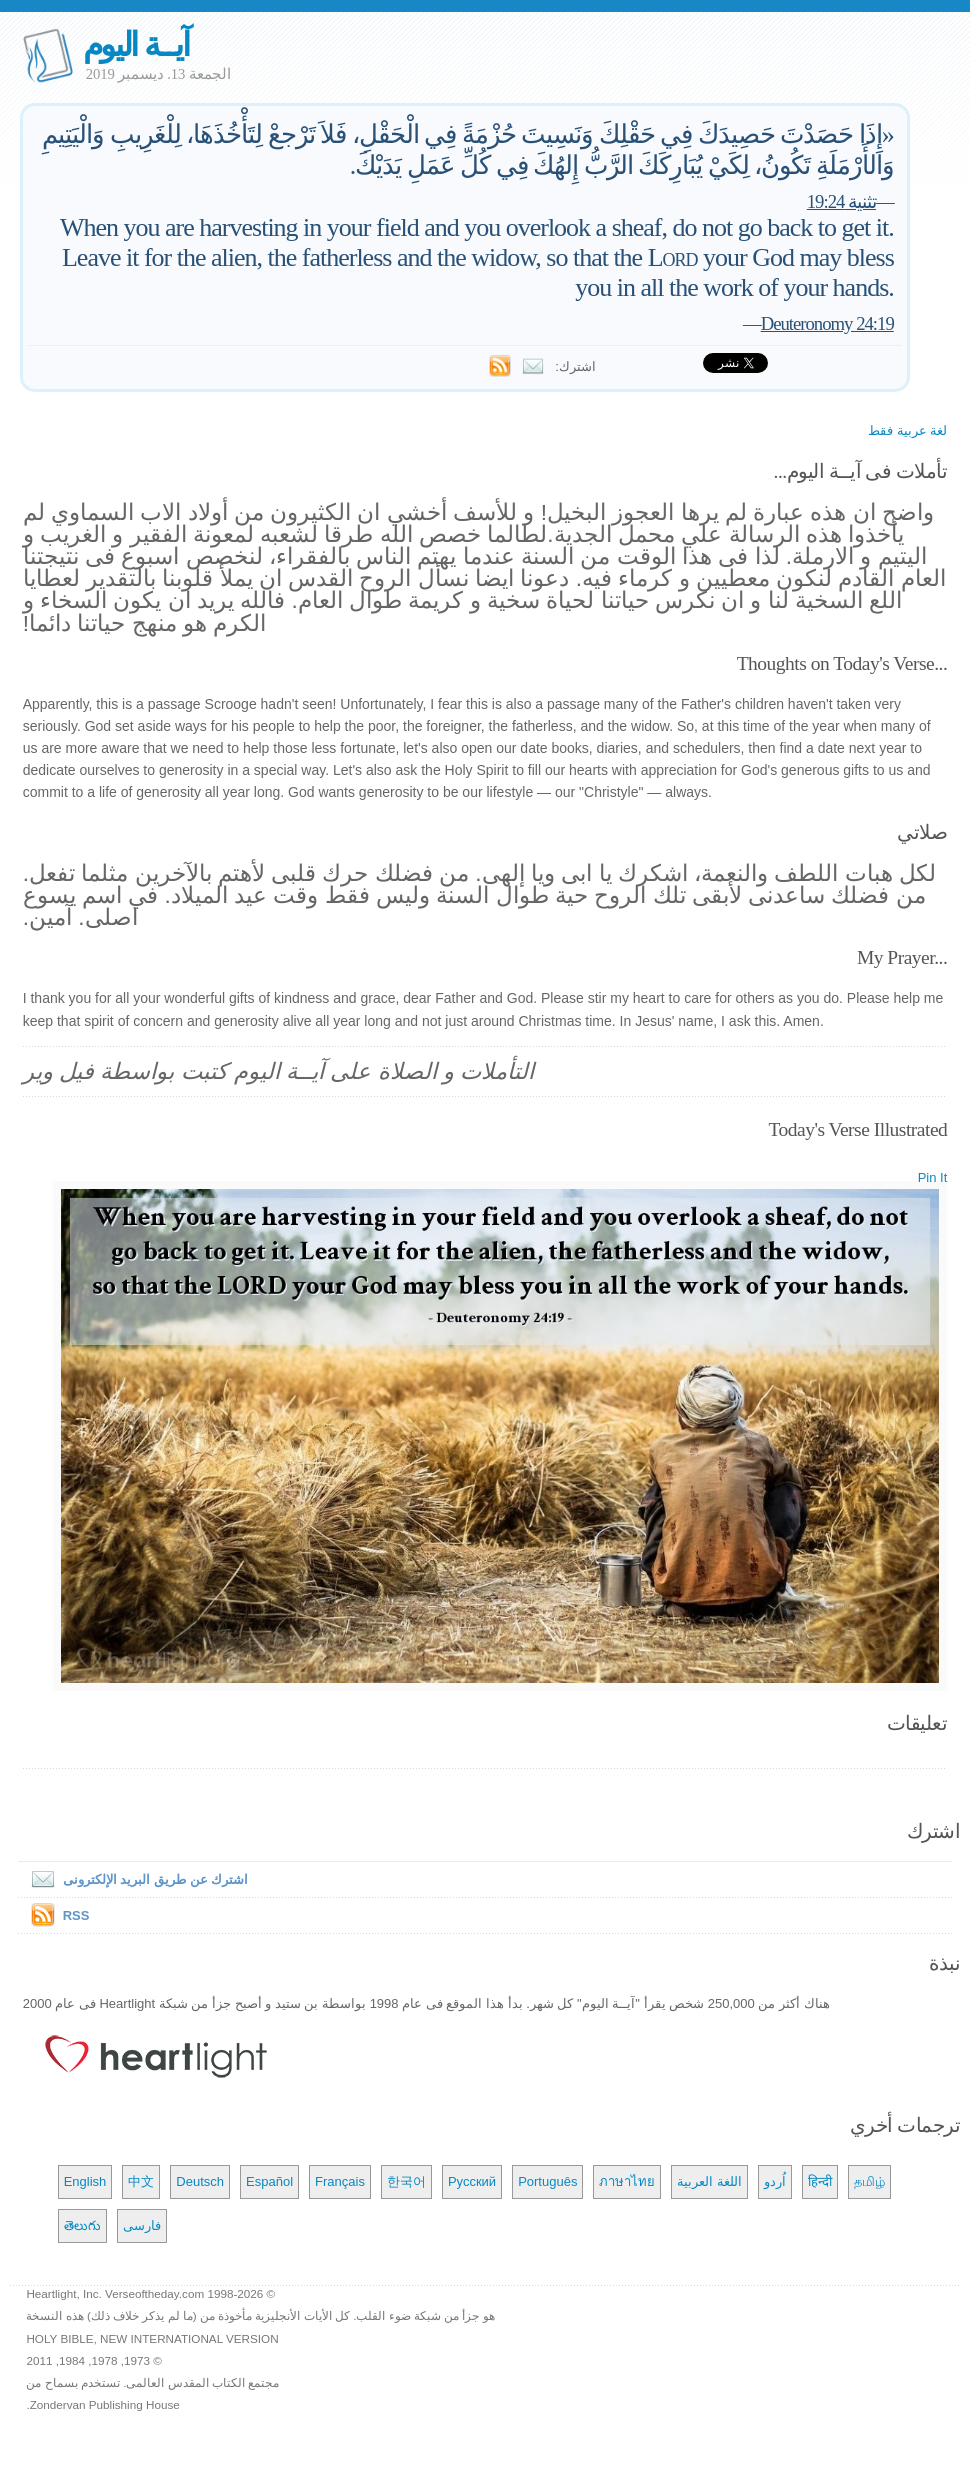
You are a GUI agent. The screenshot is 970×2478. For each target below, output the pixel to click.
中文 (141, 2181)
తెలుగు (82, 2225)
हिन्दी (820, 2181)
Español (269, 2181)
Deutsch (200, 2181)
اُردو (775, 2181)
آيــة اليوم (136, 44)
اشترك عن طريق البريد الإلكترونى (135, 1879)
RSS (76, 1915)
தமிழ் (869, 2181)
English (85, 2181)
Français (340, 2181)
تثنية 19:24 (841, 201)
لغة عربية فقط (907, 430)
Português (547, 2181)
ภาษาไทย (627, 2181)
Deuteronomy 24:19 (827, 323)
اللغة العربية (709, 2181)
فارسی (142, 2225)
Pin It (933, 1177)
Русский (472, 2181)
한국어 (406, 2181)
